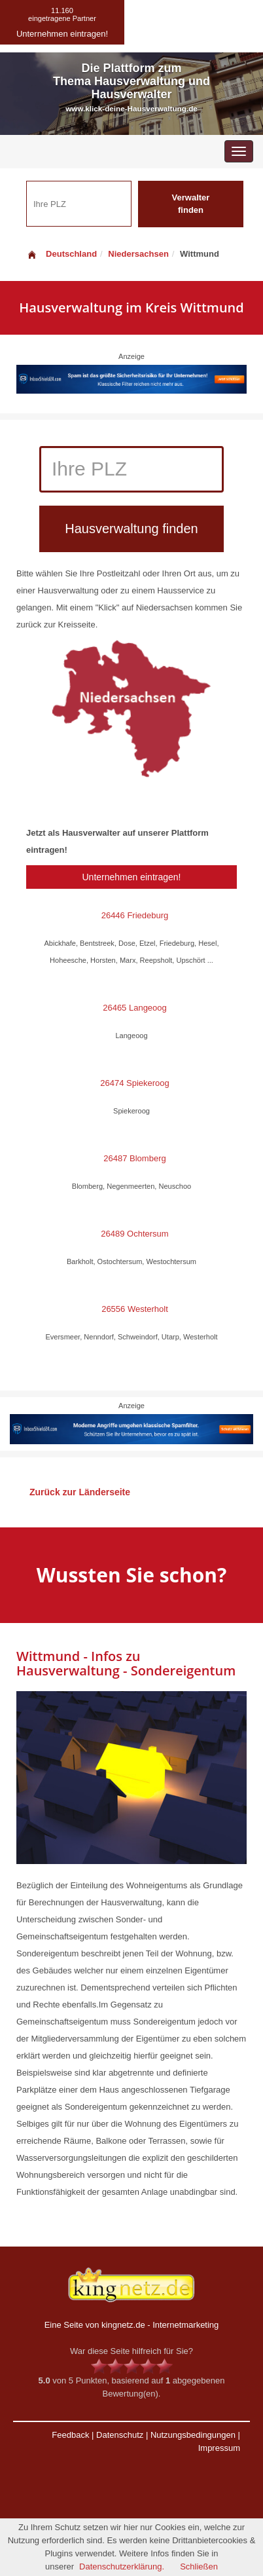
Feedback (70, 2435)
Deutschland (61, 254)
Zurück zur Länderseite (79, 1492)
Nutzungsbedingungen (193, 2435)
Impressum (219, 2448)
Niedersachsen (138, 254)
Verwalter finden (191, 204)
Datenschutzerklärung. (121, 2566)
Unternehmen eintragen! (131, 877)
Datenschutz (119, 2435)
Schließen (199, 2566)
